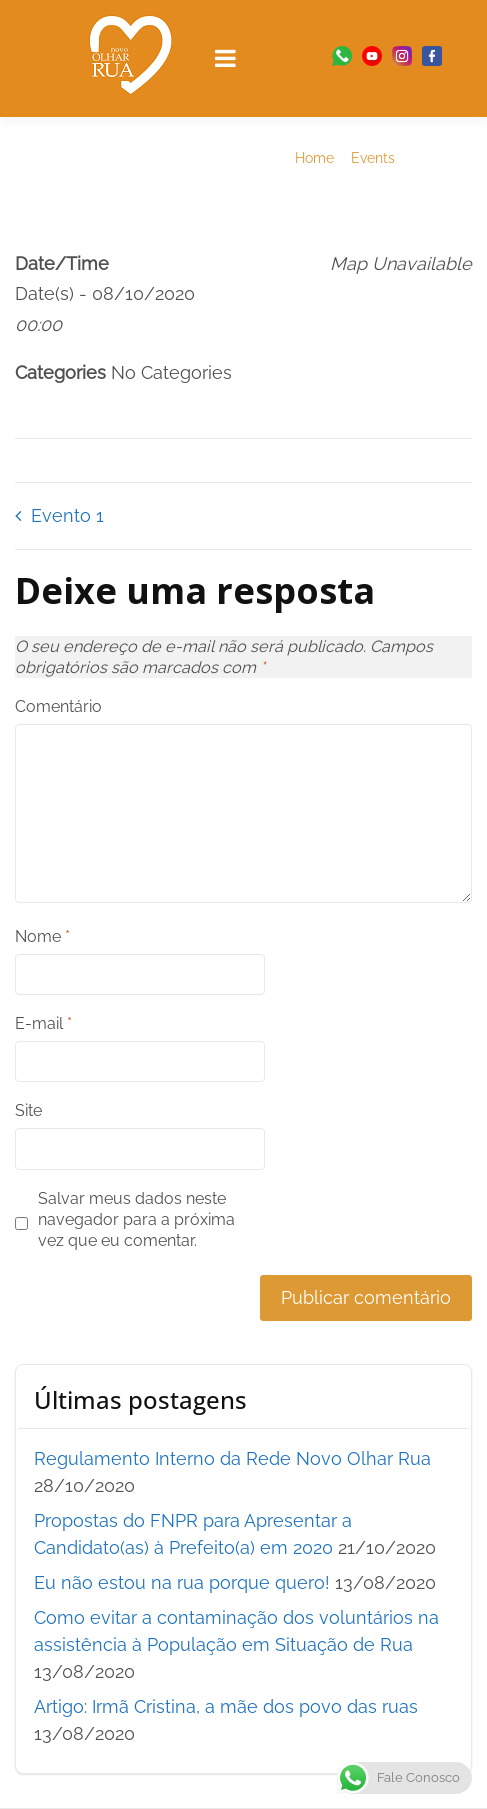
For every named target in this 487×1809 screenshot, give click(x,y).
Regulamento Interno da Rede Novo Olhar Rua (232, 1458)
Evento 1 (67, 515)
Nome (42, 936)
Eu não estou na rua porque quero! (182, 1582)
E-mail (43, 1023)
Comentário (58, 706)
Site (28, 1110)
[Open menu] (225, 58)
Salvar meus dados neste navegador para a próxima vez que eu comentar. (136, 1219)
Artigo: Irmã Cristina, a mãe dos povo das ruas (226, 1706)
